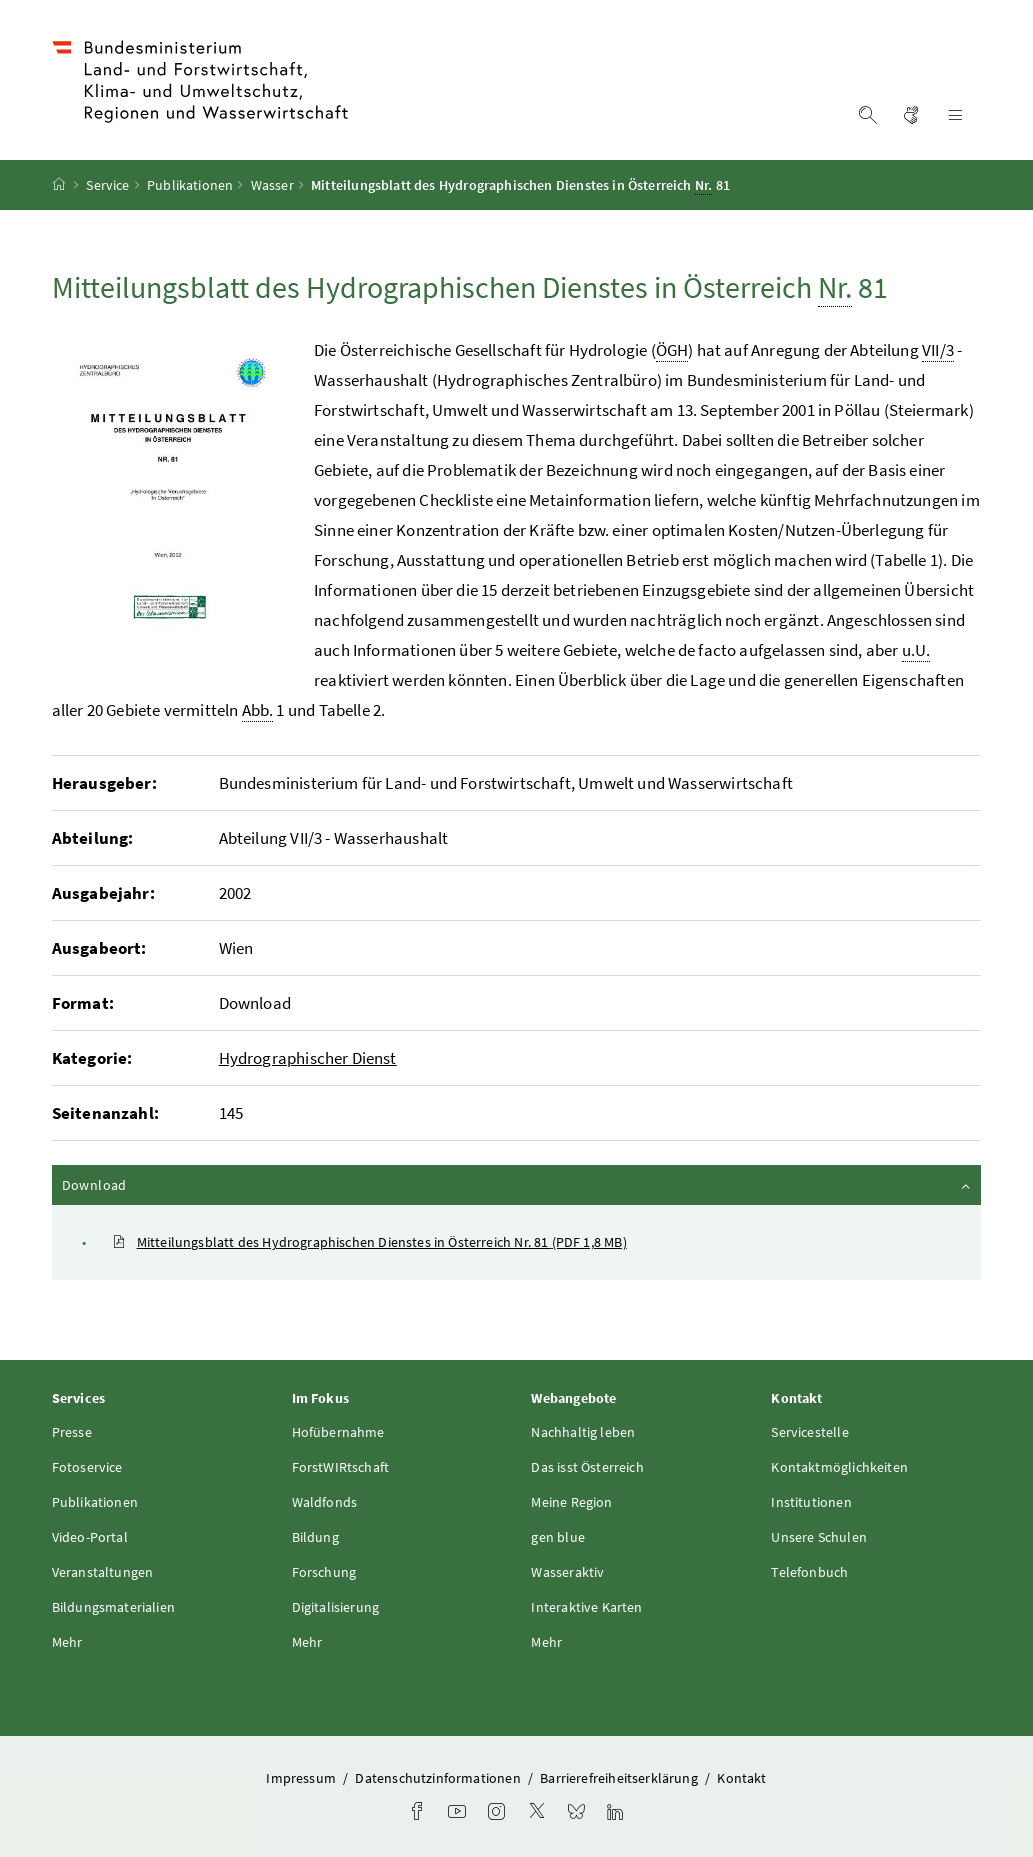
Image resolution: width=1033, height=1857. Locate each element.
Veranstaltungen (103, 1572)
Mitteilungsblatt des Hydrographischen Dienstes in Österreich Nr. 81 (369, 1242)
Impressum (302, 1778)
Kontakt (741, 1778)
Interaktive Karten (586, 1607)
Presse (72, 1432)
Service (107, 185)
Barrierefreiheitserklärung (620, 1778)
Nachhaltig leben (583, 1432)
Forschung (324, 1572)
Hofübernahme (338, 1432)
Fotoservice (87, 1467)
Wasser (272, 185)
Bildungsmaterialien (113, 1607)
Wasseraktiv (567, 1572)
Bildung (315, 1537)
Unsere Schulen (818, 1537)
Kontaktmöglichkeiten (839, 1467)
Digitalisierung (336, 1607)
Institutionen (811, 1502)
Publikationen (190, 185)
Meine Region (571, 1502)
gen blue (557, 1537)
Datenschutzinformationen (439, 1778)
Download (518, 1184)
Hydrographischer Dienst (308, 1058)
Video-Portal (90, 1537)
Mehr (67, 1642)
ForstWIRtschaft (341, 1467)
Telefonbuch (809, 1572)
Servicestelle (809, 1432)
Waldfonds (325, 1502)
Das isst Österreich (587, 1467)
